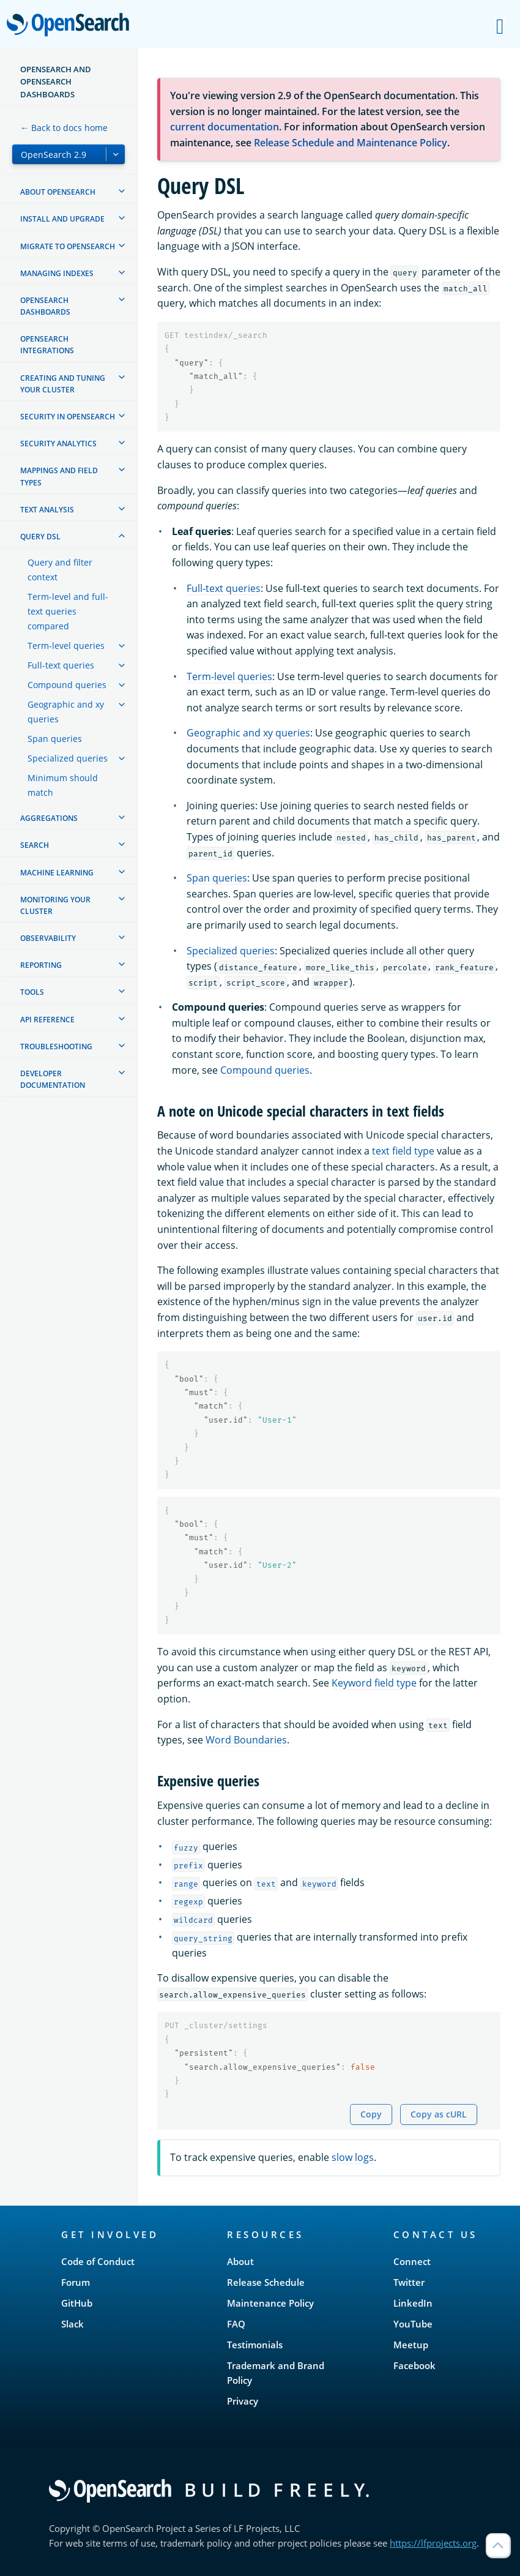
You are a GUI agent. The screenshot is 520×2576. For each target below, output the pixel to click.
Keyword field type (374, 1683)
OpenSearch (71, 26)
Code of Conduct (98, 2261)
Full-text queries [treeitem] (61, 665)
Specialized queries (231, 950)
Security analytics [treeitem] (58, 443)
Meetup (410, 2344)
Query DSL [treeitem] (40, 536)
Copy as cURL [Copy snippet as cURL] (438, 2114)
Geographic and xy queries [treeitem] (66, 711)
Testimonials (255, 2344)
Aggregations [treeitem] (49, 818)
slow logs (353, 2157)
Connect (412, 2261)
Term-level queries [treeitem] (66, 645)
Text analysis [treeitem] (47, 509)
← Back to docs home (64, 127)
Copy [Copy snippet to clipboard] (371, 2114)
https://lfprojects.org (433, 2543)
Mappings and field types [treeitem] (59, 476)
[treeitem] (122, 191)
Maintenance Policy (270, 2303)
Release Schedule (266, 2282)
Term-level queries (229, 676)
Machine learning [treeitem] (57, 872)
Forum (75, 2282)
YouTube (413, 2324)
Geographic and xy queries (248, 732)
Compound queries (265, 1070)
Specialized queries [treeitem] (68, 758)
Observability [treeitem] (48, 938)
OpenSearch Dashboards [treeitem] (45, 306)
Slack (72, 2324)
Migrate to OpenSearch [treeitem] (67, 246)
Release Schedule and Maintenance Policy (350, 142)
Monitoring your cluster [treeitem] (55, 905)
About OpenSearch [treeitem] (57, 192)
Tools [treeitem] (32, 992)
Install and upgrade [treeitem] (62, 219)
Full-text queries (224, 588)
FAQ (236, 2324)
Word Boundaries (246, 1740)
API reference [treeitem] (47, 1019)
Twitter (409, 2282)
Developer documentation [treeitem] (52, 1079)
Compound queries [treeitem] (67, 685)
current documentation (224, 126)
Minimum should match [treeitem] (63, 785)
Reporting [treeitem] (41, 965)
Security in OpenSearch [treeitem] (67, 416)
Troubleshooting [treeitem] (56, 1046)
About (240, 2261)
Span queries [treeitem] (55, 738)
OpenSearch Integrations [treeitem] (47, 345)
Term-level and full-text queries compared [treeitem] (68, 611)
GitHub (76, 2303)
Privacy (242, 2401)
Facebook (414, 2365)
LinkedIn (413, 2303)
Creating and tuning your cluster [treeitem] (62, 384)
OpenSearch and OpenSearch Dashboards (55, 82)
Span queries (217, 878)
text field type (403, 1151)
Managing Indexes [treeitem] (57, 273)
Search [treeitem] (34, 845)
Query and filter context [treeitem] (60, 569)
